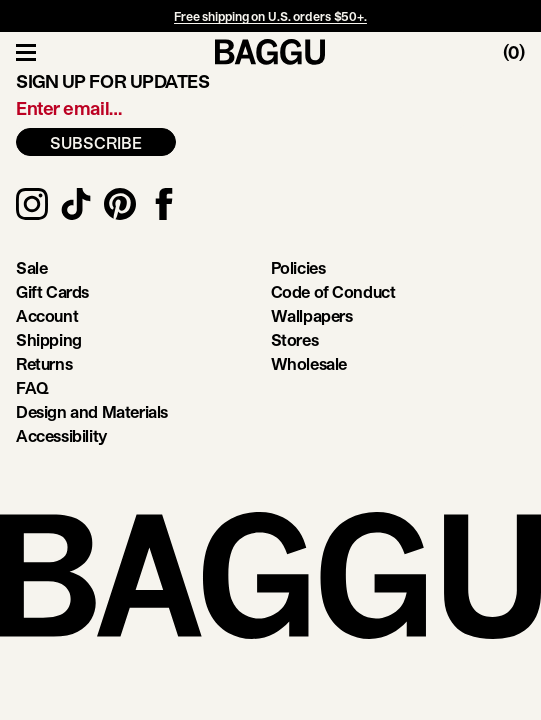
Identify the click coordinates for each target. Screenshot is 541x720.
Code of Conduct (333, 291)
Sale (31, 267)
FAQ (32, 387)
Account (47, 315)
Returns (44, 363)
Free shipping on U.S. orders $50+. (270, 16)
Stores (295, 339)
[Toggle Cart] (522, 52)
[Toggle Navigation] (26, 52)
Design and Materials (92, 411)
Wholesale (309, 363)
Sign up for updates (112, 81)
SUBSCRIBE (96, 142)
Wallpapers (312, 315)
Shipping (49, 339)
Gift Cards (52, 291)
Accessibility (61, 435)
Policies (298, 267)
